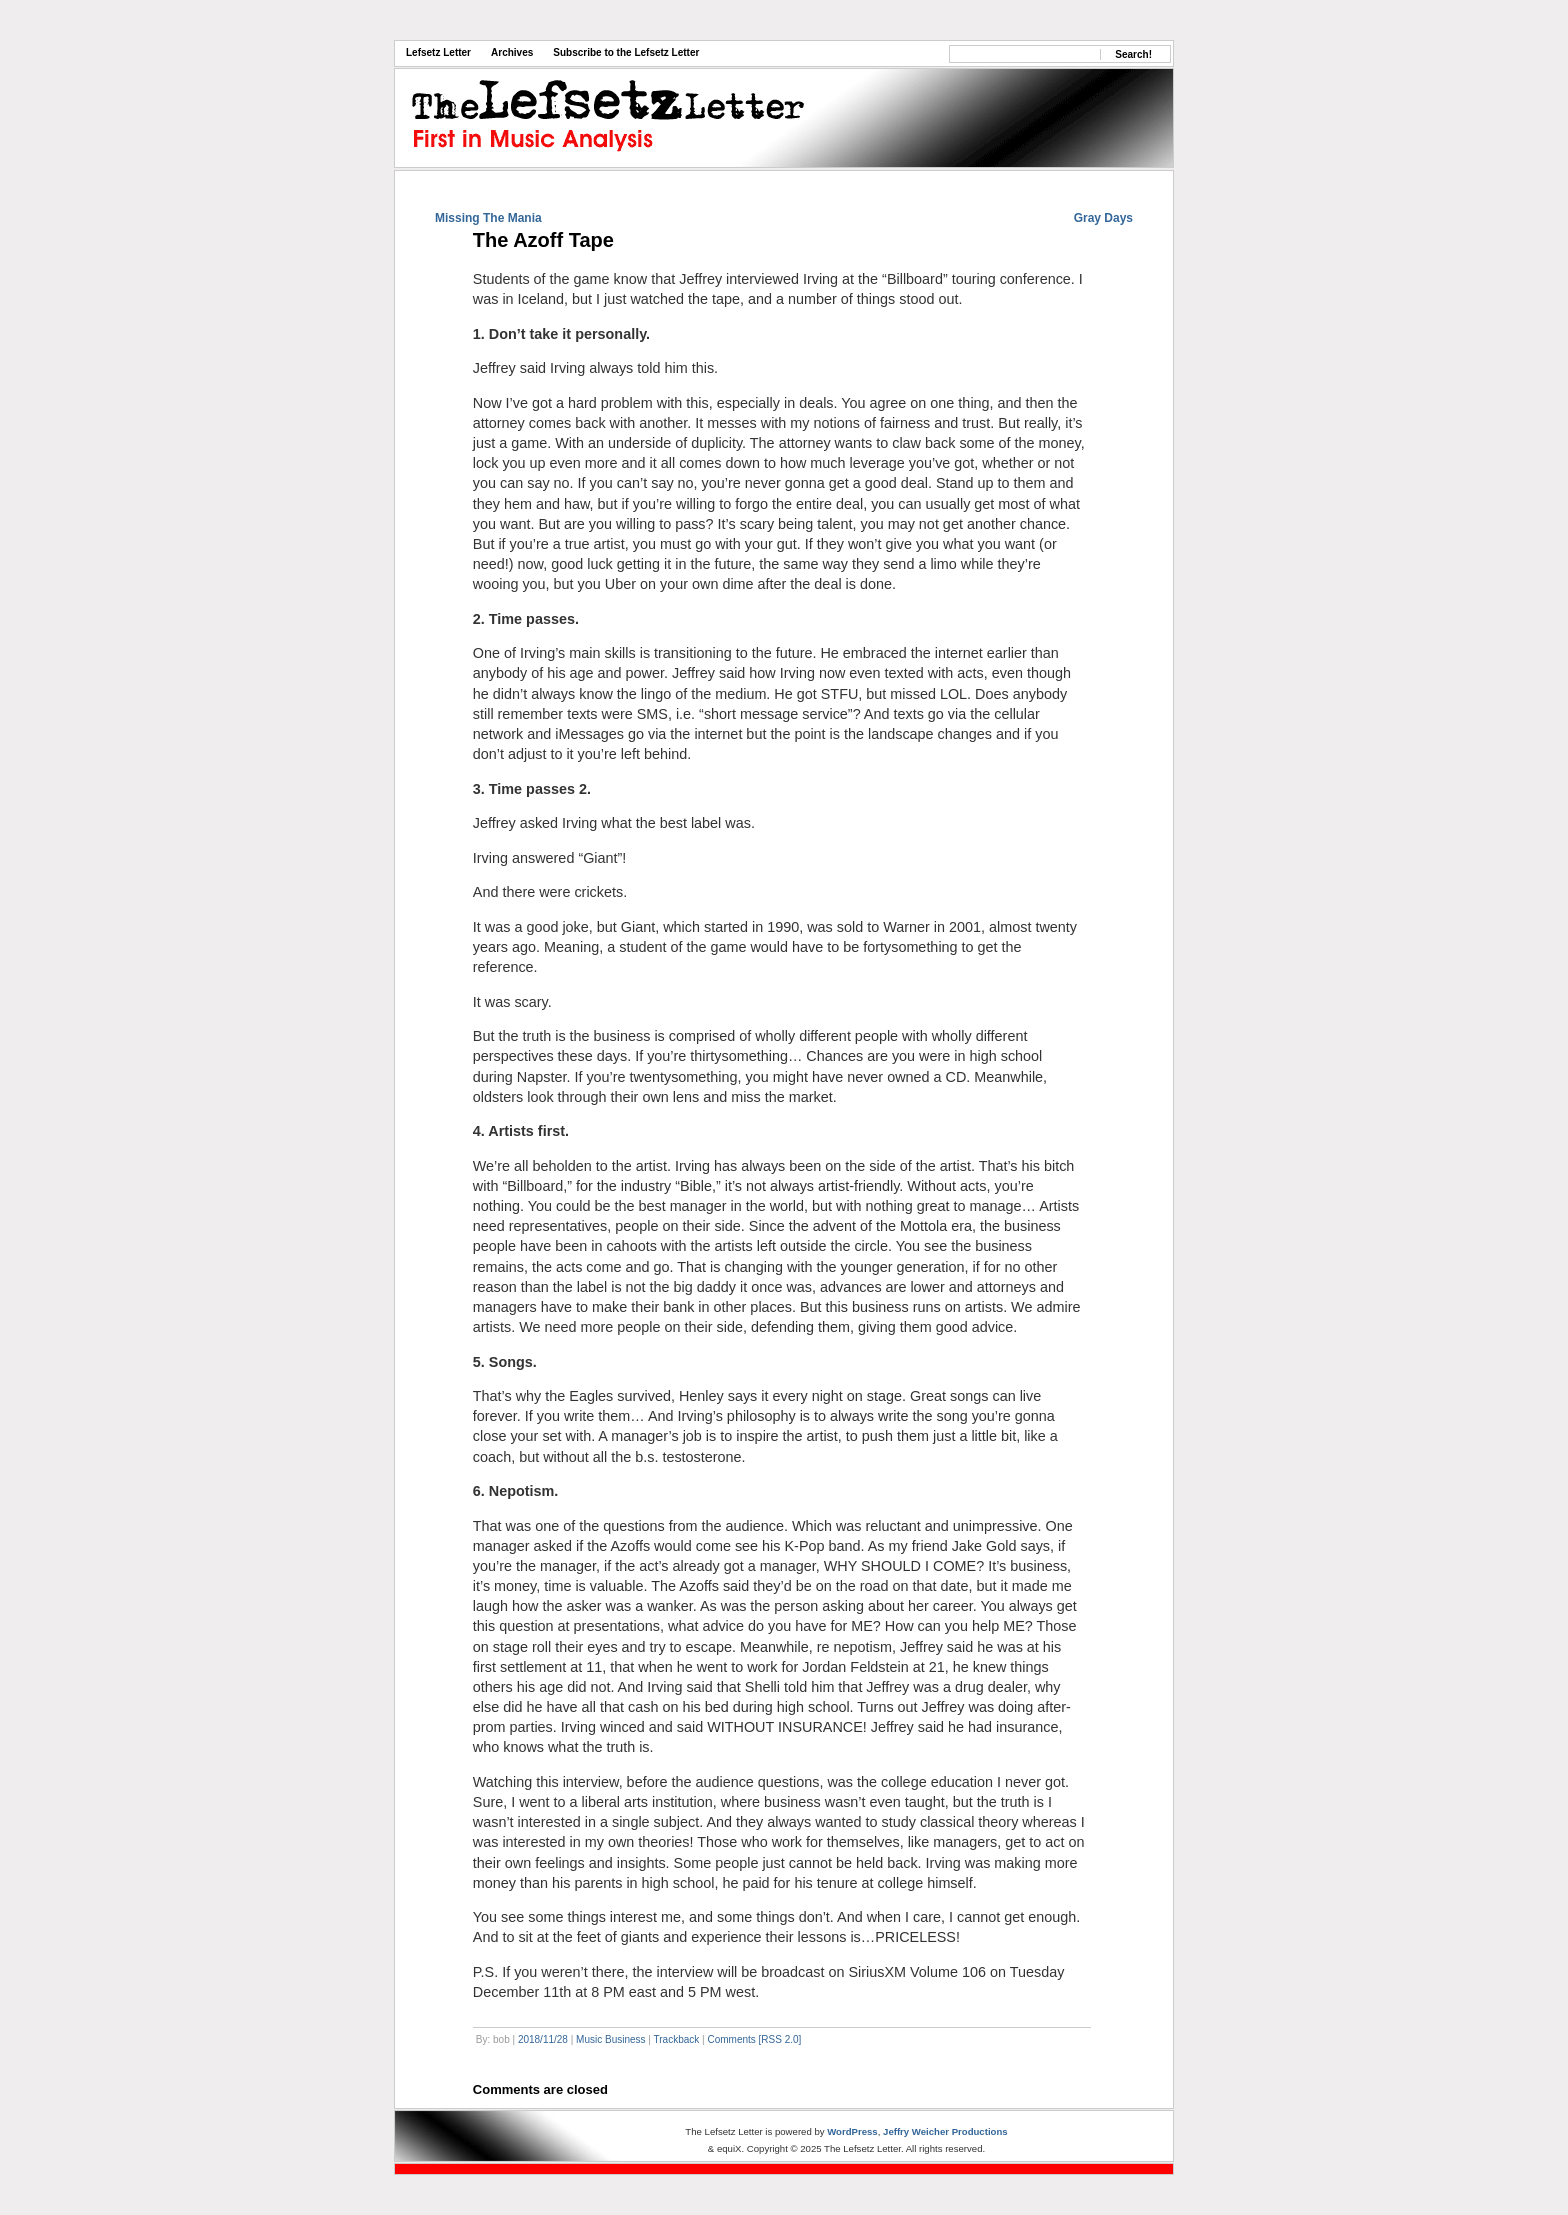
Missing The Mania (488, 218)
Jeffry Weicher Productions (945, 2131)
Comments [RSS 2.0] (754, 2039)
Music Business (610, 2039)
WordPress (852, 2131)
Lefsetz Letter (438, 52)
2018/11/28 (543, 2039)
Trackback (677, 2039)
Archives (512, 52)
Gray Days (1103, 218)
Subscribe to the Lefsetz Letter (626, 52)
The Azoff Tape (543, 240)
